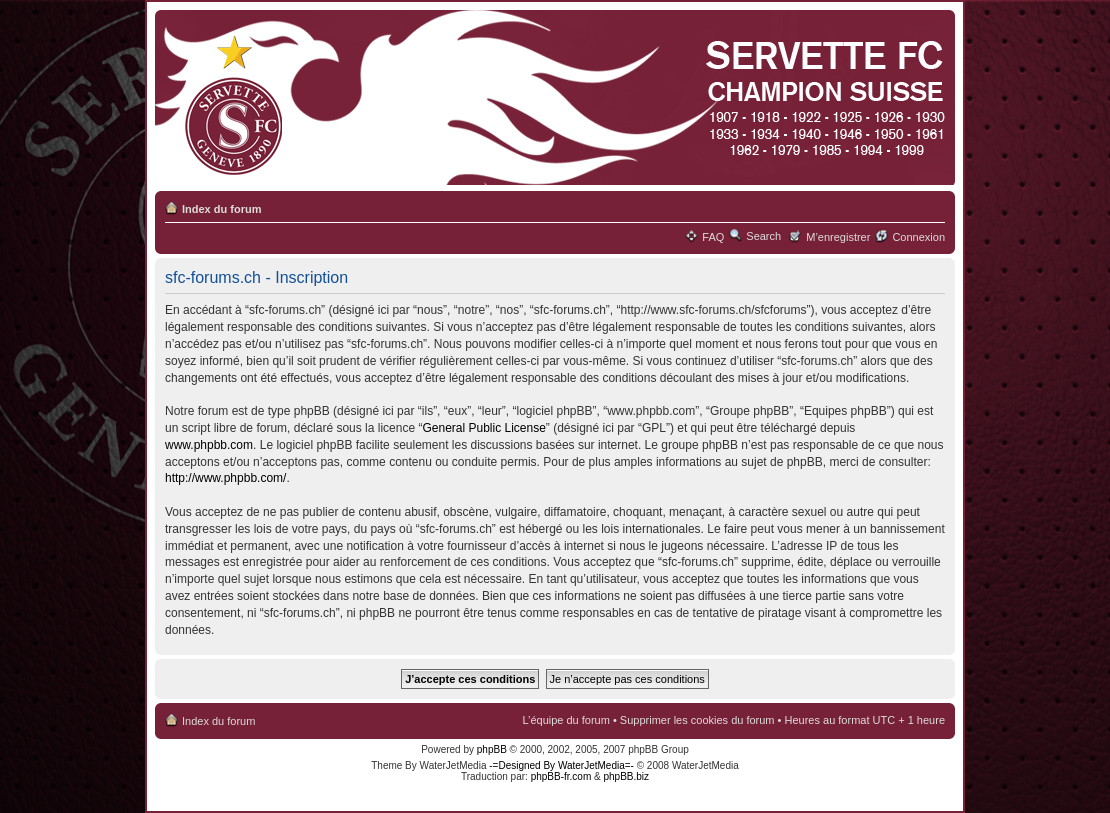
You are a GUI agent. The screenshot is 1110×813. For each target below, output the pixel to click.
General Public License (483, 428)
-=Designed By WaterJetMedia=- (561, 765)
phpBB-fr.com (561, 776)
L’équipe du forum (565, 720)
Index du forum (221, 209)
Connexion (918, 237)
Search (763, 236)
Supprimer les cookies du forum (697, 720)
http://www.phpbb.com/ (225, 478)
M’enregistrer (838, 237)
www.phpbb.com (209, 445)
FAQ (713, 237)
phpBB (492, 749)
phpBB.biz (626, 776)
